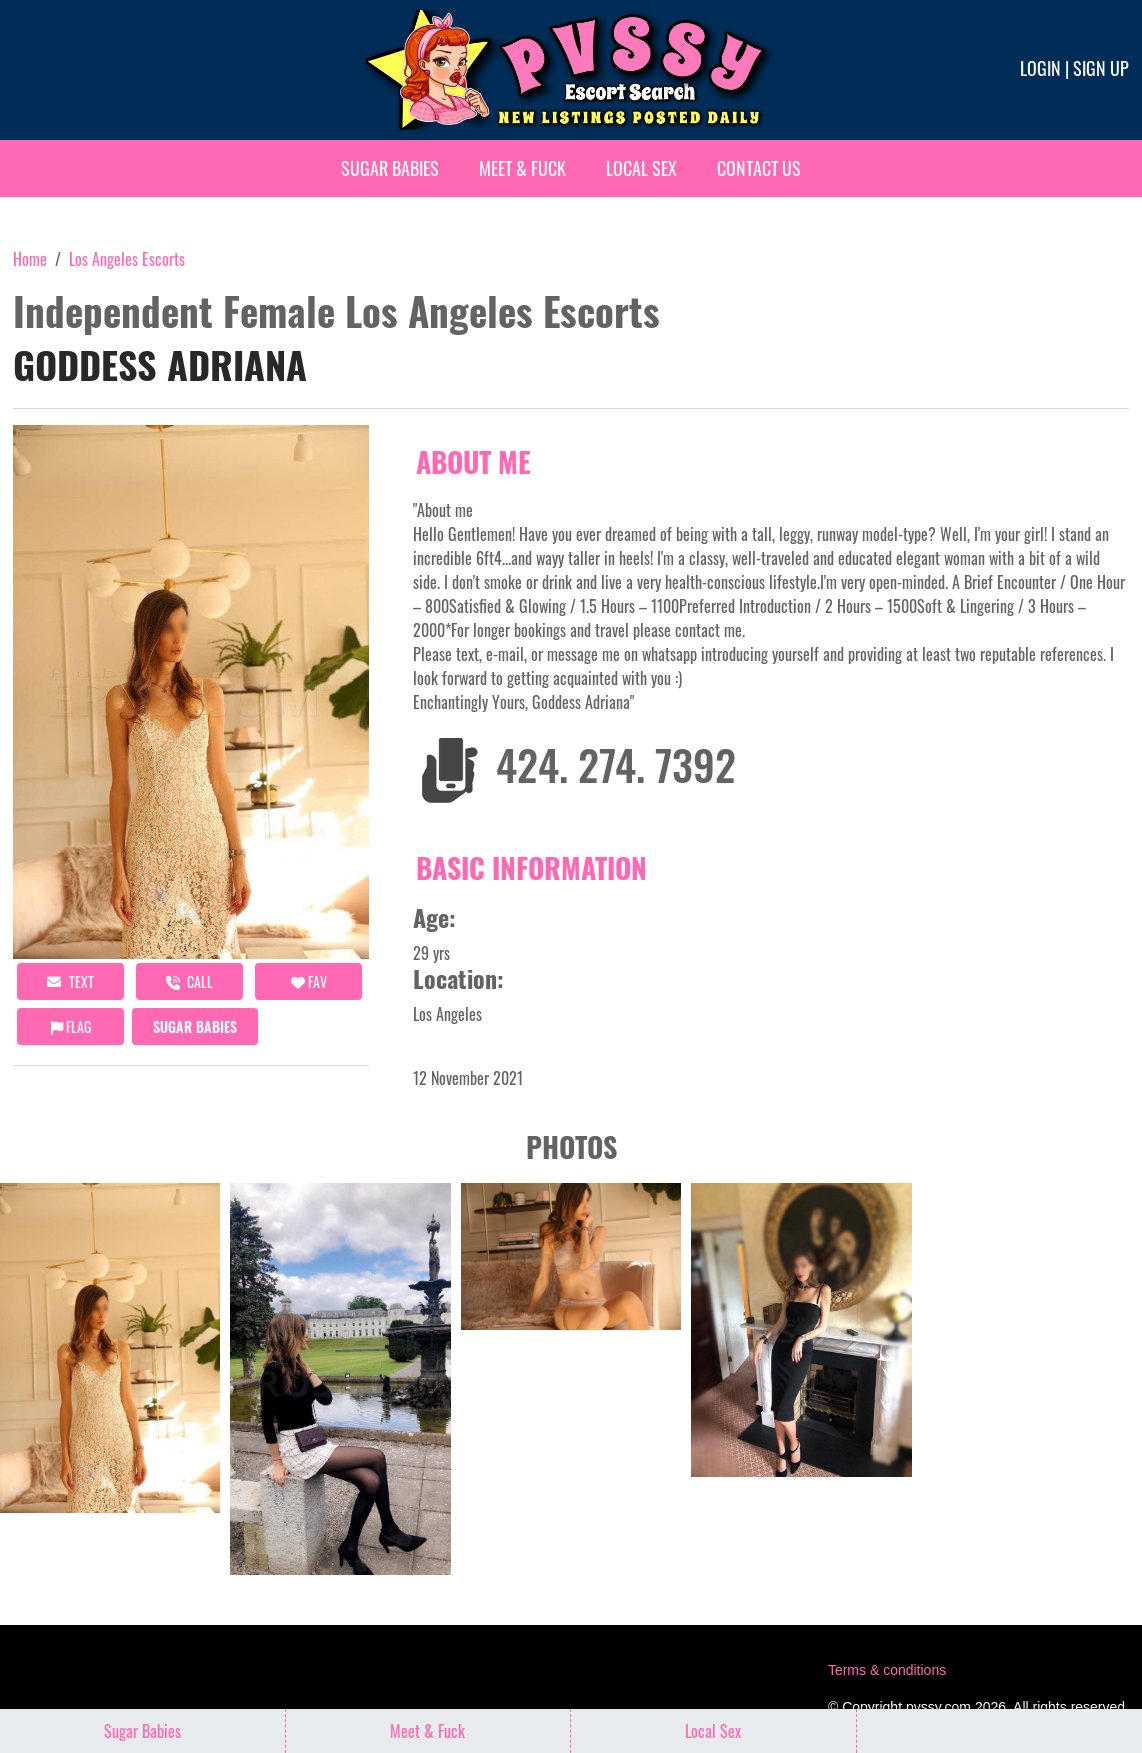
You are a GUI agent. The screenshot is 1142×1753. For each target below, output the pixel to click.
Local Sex (641, 168)
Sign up (1101, 68)
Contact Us (759, 168)
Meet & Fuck (522, 168)
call (189, 981)
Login (1040, 68)
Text (70, 981)
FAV (309, 981)
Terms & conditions (887, 1670)
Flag (71, 1026)
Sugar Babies (390, 168)
